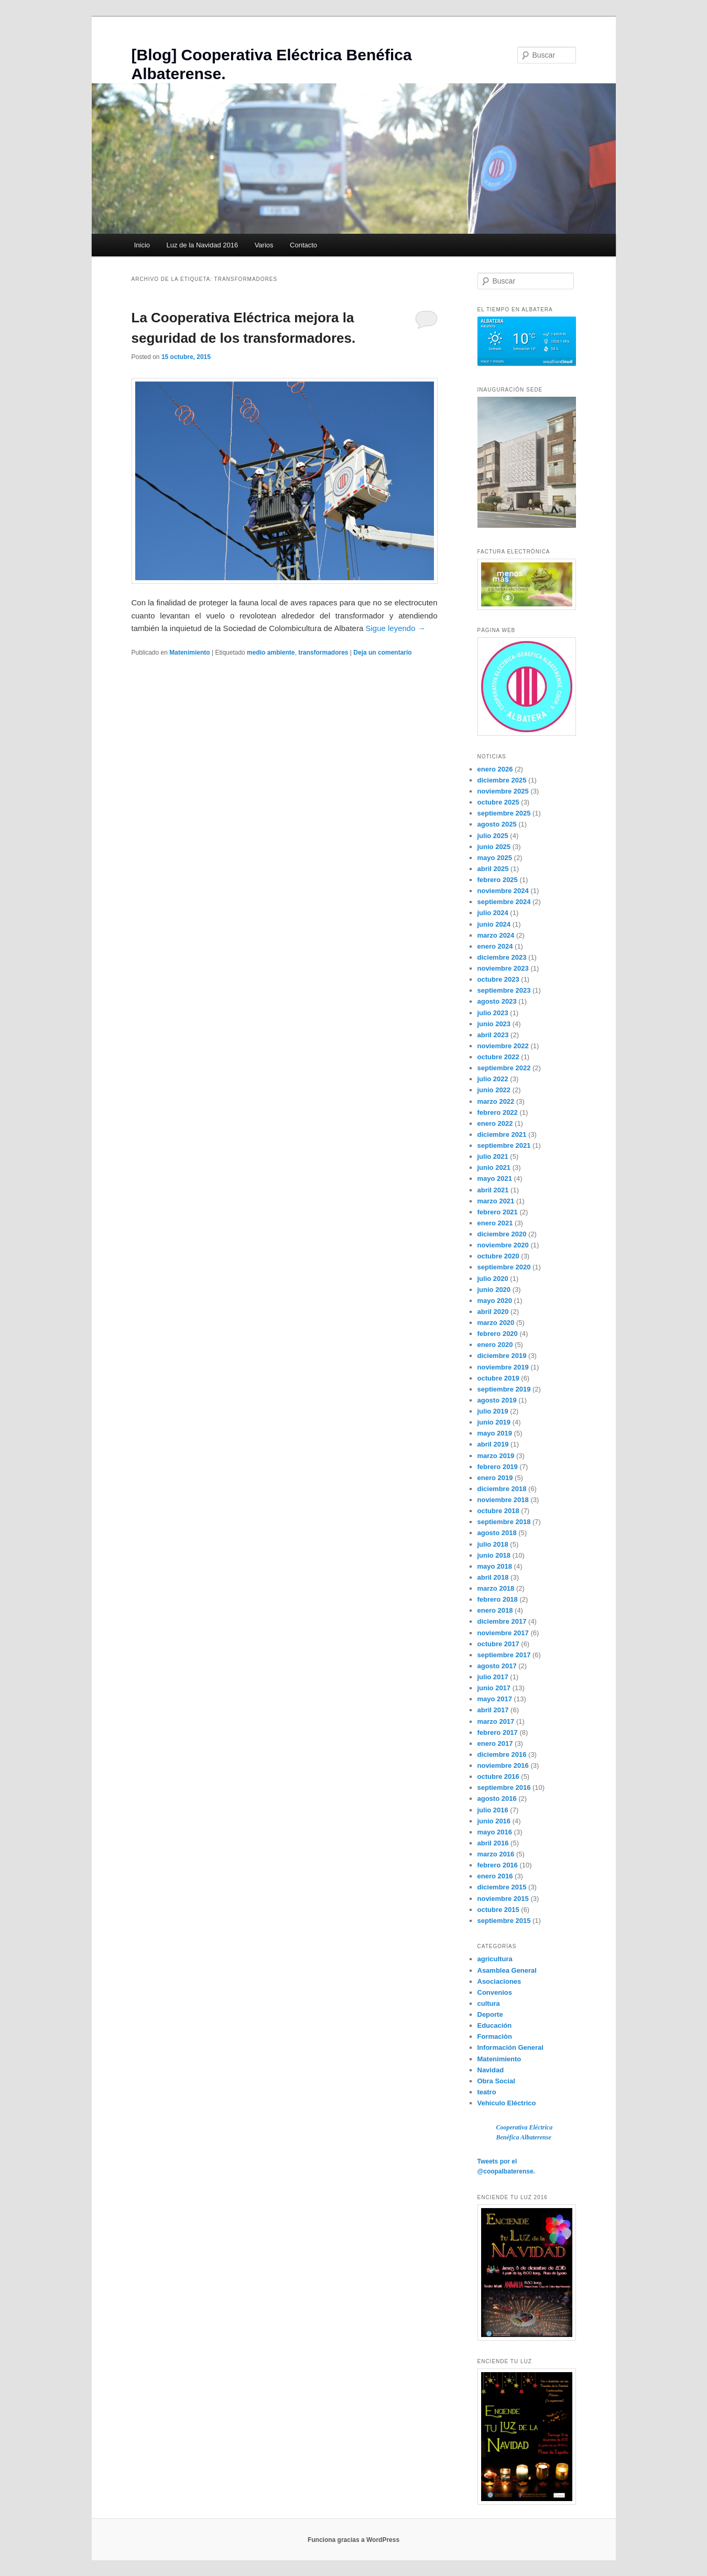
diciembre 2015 (502, 1887)
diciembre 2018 (502, 1489)
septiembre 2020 (504, 1267)
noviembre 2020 (503, 1245)
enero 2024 (495, 946)
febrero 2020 (497, 1334)
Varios (264, 245)
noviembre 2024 (503, 891)
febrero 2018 (497, 1599)
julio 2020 (492, 1278)
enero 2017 (495, 1743)
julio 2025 (492, 836)
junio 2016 (494, 1821)
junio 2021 (494, 1167)
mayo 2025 (495, 858)
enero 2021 (495, 1223)
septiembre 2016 (504, 1787)
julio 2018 (492, 1544)
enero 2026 (495, 769)
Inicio (142, 245)
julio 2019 (492, 1411)
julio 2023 (492, 1013)
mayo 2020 (495, 1301)
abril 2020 (493, 1312)
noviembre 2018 (503, 1500)
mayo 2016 (495, 1832)
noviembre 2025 (503, 791)
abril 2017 (493, 1710)
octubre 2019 (498, 1378)
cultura (488, 2003)
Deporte (490, 2014)
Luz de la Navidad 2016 (202, 245)
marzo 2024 (496, 935)
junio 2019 (494, 1422)
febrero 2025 (497, 880)
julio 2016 (492, 1810)
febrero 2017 (497, 1732)
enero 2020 (495, 1345)
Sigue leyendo (395, 628)
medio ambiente (271, 652)
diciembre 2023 (502, 957)
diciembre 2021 (502, 1134)
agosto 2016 (497, 1798)
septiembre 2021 (504, 1145)
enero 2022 (495, 1123)
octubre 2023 (498, 979)
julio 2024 (492, 913)
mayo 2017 (495, 1699)
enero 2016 (495, 1876)
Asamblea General (507, 1970)
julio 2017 (492, 1677)
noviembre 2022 (503, 1046)
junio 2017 (494, 1688)
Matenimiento (189, 652)
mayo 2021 (495, 1178)
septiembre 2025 (504, 813)
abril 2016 (493, 1843)
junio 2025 (494, 847)
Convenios (494, 1992)
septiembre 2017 (504, 1655)
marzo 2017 (496, 1721)
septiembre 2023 (504, 990)
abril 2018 (493, 1577)
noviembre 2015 (503, 1899)
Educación (494, 2025)
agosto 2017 (497, 1666)
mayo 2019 (495, 1433)
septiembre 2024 (504, 902)
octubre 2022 (498, 1057)
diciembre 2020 (502, 1234)
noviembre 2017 (503, 1633)
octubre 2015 (498, 1910)
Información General (510, 2047)
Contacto (303, 245)
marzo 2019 (496, 1456)
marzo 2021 (496, 1201)
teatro (486, 2092)
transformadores (323, 652)
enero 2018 (495, 1610)
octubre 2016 (498, 1776)
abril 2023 (493, 1035)
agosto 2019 (497, 1400)
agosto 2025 (497, 824)
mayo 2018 (495, 1566)
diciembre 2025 (502, 780)
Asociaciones (499, 1981)
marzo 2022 (496, 1101)
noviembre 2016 (503, 1765)
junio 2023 (494, 1024)
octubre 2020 (498, 1256)
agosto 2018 (497, 1533)
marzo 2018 (496, 1588)
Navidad (490, 2070)
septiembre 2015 (504, 1921)
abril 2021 (493, 1190)
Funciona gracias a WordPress (353, 2540)
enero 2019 (495, 1478)
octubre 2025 (498, 802)
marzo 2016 (496, 1854)
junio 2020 (494, 1290)
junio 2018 (494, 1555)
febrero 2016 (497, 1865)
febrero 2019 (497, 1467)
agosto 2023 (497, 1001)
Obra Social (496, 2081)
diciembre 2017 (502, 1621)
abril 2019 (493, 1444)
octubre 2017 (498, 1644)
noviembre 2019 (503, 1367)
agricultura (495, 1959)
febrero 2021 (497, 1212)
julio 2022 (492, 1079)
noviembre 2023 (503, 968)
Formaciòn (494, 2036)
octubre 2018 (498, 1511)
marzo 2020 (496, 1323)
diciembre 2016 (502, 1754)
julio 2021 (492, 1156)
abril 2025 (493, 869)
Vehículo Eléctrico (506, 2103)
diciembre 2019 (502, 1356)
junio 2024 (494, 924)
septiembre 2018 (504, 1522)
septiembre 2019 (504, 1389)
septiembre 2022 (504, 1068)
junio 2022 (494, 1090)
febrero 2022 (497, 1112)
